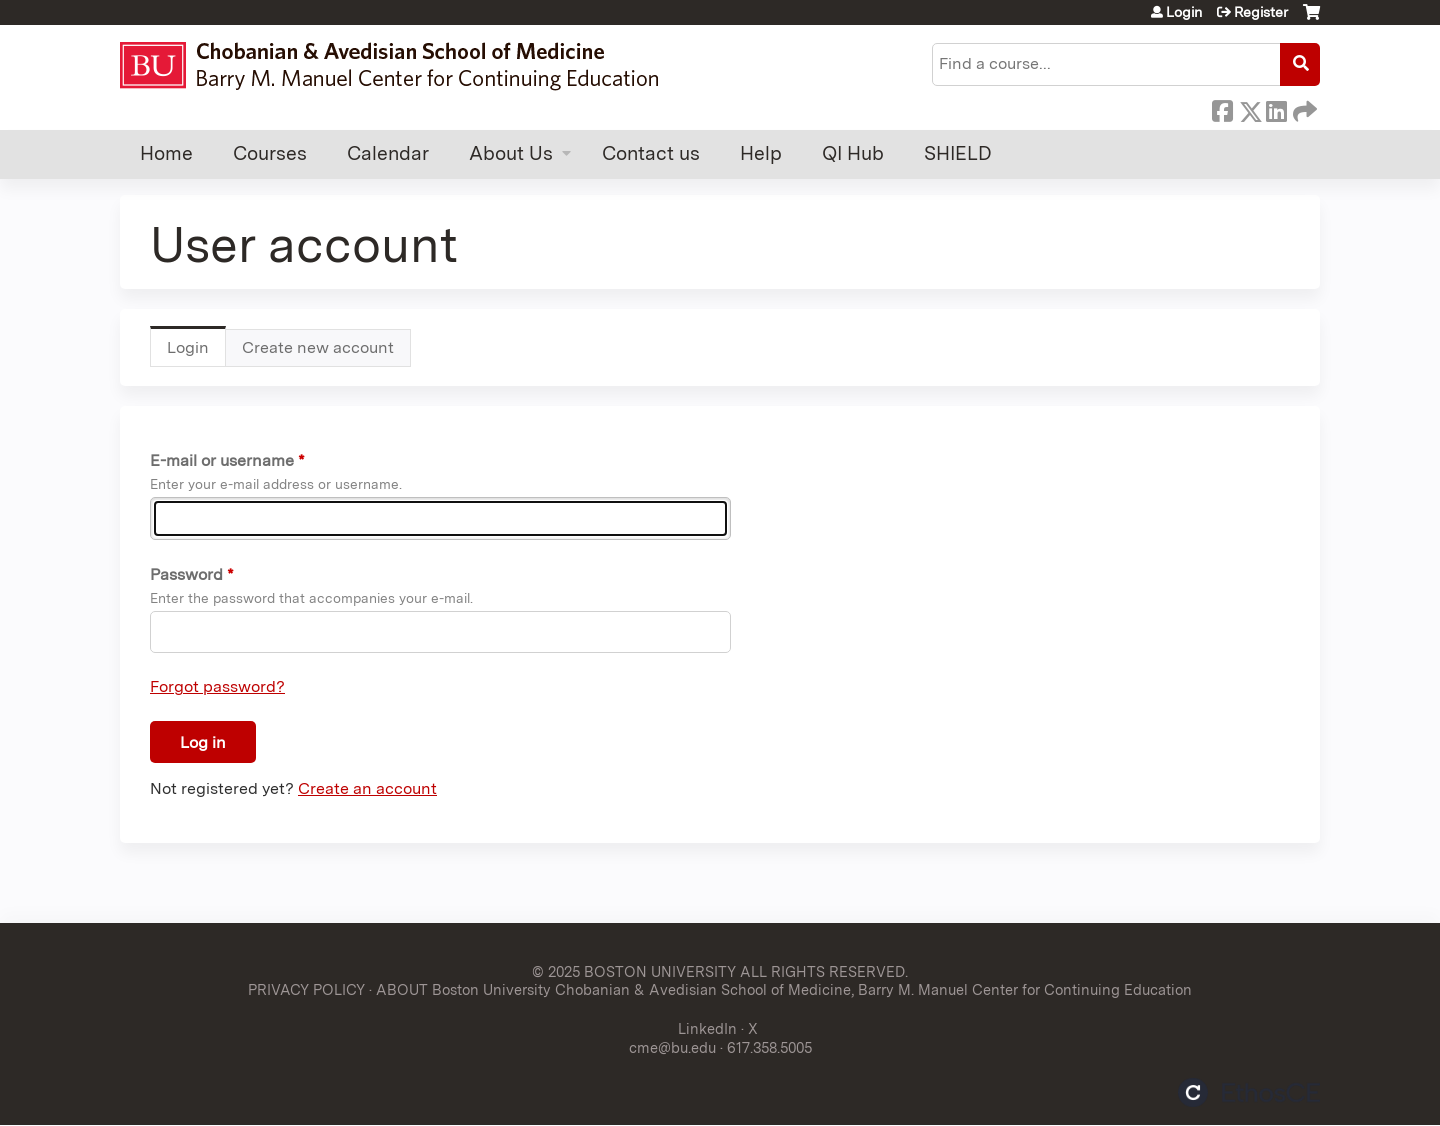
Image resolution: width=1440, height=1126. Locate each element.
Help (761, 153)
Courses (270, 153)
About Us (511, 153)
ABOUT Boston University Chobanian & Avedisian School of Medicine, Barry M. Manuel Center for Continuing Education (784, 989)
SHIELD (958, 153)
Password (186, 574)
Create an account (367, 788)
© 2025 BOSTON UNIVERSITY (634, 971)
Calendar (388, 153)
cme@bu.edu (672, 1047)
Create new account (318, 347)
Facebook (1222, 108)
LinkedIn (1276, 108)
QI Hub (853, 153)
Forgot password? (217, 686)
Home (166, 153)
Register (1261, 12)
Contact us (651, 153)
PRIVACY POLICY (306, 989)
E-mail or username (222, 460)
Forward (1303, 108)
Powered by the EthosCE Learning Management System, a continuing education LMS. (1249, 1092)
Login (1184, 12)
